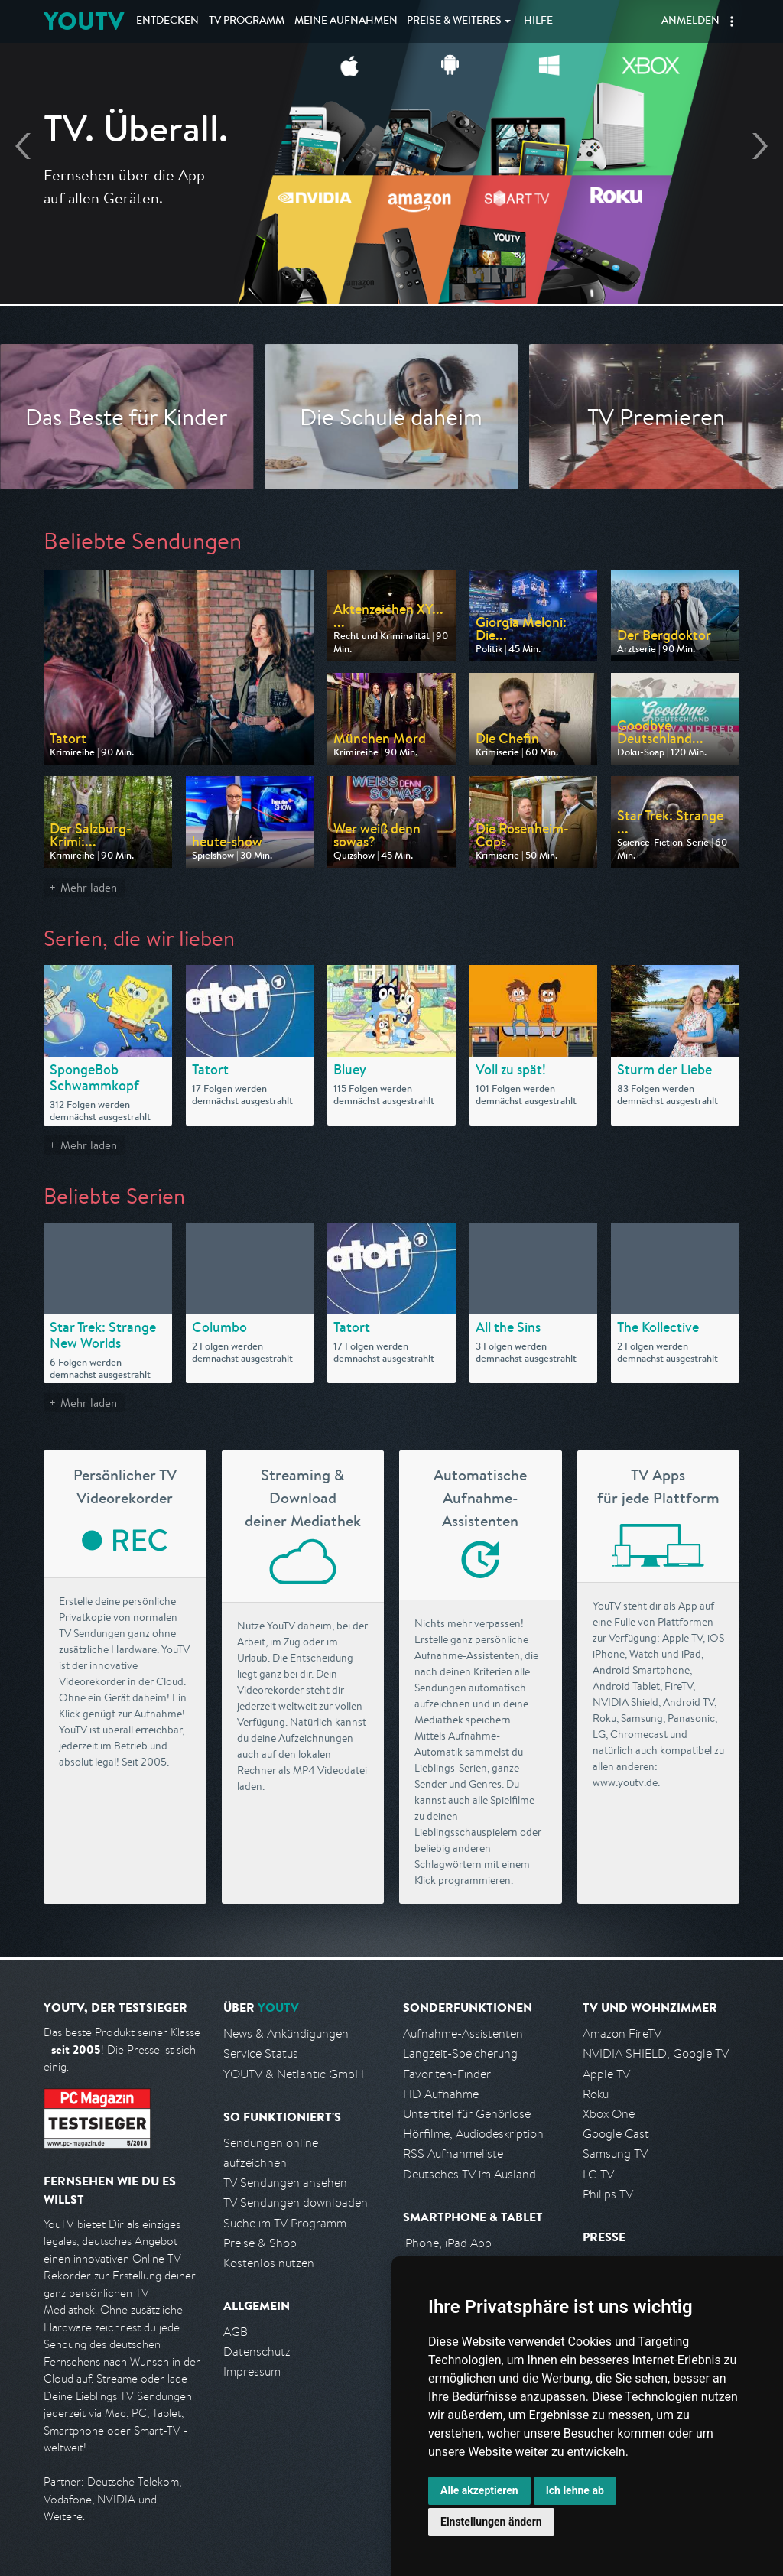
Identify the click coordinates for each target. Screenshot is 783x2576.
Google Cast (616, 2134)
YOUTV (84, 21)
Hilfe (538, 21)
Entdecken (167, 21)
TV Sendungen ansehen (285, 2183)
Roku (596, 2094)
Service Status (260, 2053)
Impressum (252, 2371)
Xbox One (609, 2114)
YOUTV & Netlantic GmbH (293, 2074)
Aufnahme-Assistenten (463, 2033)
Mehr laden (88, 887)
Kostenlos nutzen (268, 2263)
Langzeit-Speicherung (460, 2053)
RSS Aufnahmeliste (453, 2154)
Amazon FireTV (622, 2033)
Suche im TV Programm (284, 2223)
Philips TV (608, 2194)
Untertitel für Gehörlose (467, 2114)
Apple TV (606, 2074)
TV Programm (246, 21)
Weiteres (454, 21)
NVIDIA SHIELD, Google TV (656, 2053)
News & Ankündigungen (286, 2033)
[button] (731, 21)
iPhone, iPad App (447, 2243)
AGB (235, 2332)
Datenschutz (257, 2352)
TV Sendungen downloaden (295, 2202)
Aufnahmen (346, 21)
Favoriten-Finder (447, 2074)
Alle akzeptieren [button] (479, 2490)
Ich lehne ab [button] (575, 2490)
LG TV (598, 2174)
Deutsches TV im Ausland (469, 2174)
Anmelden (690, 21)
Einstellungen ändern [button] (491, 2522)
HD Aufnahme (441, 2094)
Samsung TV (615, 2154)
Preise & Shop (260, 2243)
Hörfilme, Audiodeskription (473, 2134)
